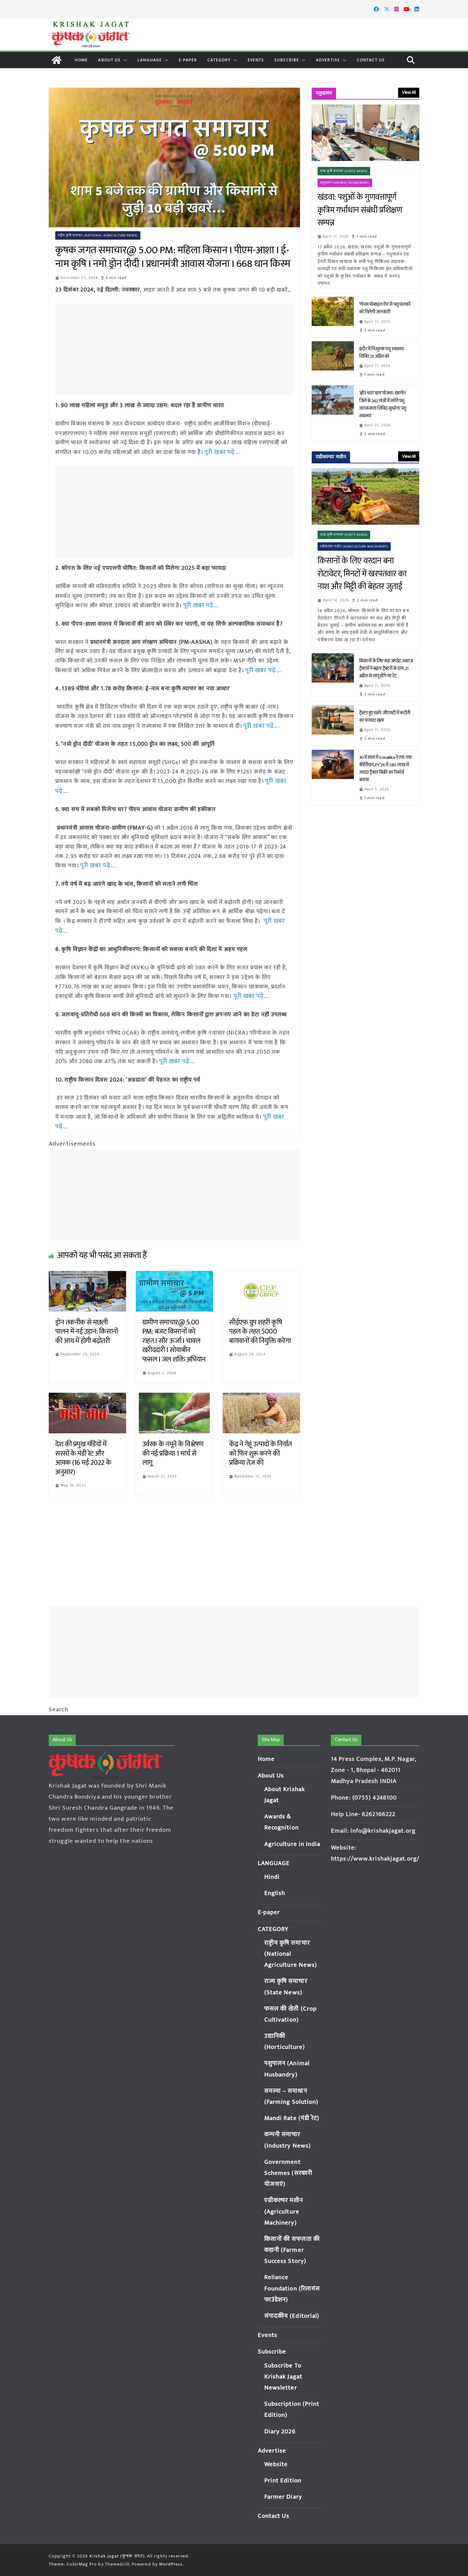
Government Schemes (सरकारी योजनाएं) (288, 2173)
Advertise (328, 60)
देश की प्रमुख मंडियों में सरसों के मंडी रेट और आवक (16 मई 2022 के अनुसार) (83, 1449)
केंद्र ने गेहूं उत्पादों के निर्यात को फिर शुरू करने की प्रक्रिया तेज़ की (260, 1444)
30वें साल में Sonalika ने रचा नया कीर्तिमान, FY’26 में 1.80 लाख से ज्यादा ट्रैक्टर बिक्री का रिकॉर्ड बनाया (385, 769)
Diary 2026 (279, 2432)
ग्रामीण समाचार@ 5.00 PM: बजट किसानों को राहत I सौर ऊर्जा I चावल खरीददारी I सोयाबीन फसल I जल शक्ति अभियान (174, 1332)
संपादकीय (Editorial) (291, 2316)
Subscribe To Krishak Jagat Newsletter (283, 2377)
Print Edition (282, 2481)
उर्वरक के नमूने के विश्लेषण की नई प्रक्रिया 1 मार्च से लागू (172, 1444)
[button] (124, 60)
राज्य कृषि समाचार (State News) (344, 171)
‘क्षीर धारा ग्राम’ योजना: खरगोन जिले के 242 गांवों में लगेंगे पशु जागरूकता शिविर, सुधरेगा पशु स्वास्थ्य (382, 404)
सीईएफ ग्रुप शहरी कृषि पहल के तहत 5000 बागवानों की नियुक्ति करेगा (260, 1323)
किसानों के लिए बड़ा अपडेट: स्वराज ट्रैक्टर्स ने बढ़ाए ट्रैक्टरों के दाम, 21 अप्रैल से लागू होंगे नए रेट (386, 668)
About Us (109, 60)
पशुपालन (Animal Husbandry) (345, 182)
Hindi (272, 1877)
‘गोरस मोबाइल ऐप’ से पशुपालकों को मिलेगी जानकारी (384, 308)
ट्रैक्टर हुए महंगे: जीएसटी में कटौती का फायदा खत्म (384, 716)
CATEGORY (219, 60)
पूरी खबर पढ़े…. (221, 452)
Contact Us (371, 60)
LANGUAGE (149, 60)
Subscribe (286, 60)
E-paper (188, 60)
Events (256, 60)
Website (276, 2464)
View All (408, 92)
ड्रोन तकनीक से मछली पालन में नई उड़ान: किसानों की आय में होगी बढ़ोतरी (86, 1323)
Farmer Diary (283, 2497)
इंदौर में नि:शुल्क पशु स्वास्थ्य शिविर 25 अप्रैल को (381, 352)
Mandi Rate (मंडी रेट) (291, 2118)
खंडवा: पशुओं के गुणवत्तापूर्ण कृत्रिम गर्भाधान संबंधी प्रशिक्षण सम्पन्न (360, 210)
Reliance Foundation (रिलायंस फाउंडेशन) (292, 2288)
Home (81, 60)
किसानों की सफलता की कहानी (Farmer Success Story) (292, 2250)
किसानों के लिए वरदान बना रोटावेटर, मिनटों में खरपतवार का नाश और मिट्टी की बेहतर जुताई (362, 574)
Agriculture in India (292, 1844)
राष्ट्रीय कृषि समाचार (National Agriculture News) (98, 235)
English (274, 1893)
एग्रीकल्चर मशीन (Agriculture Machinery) (354, 546)
